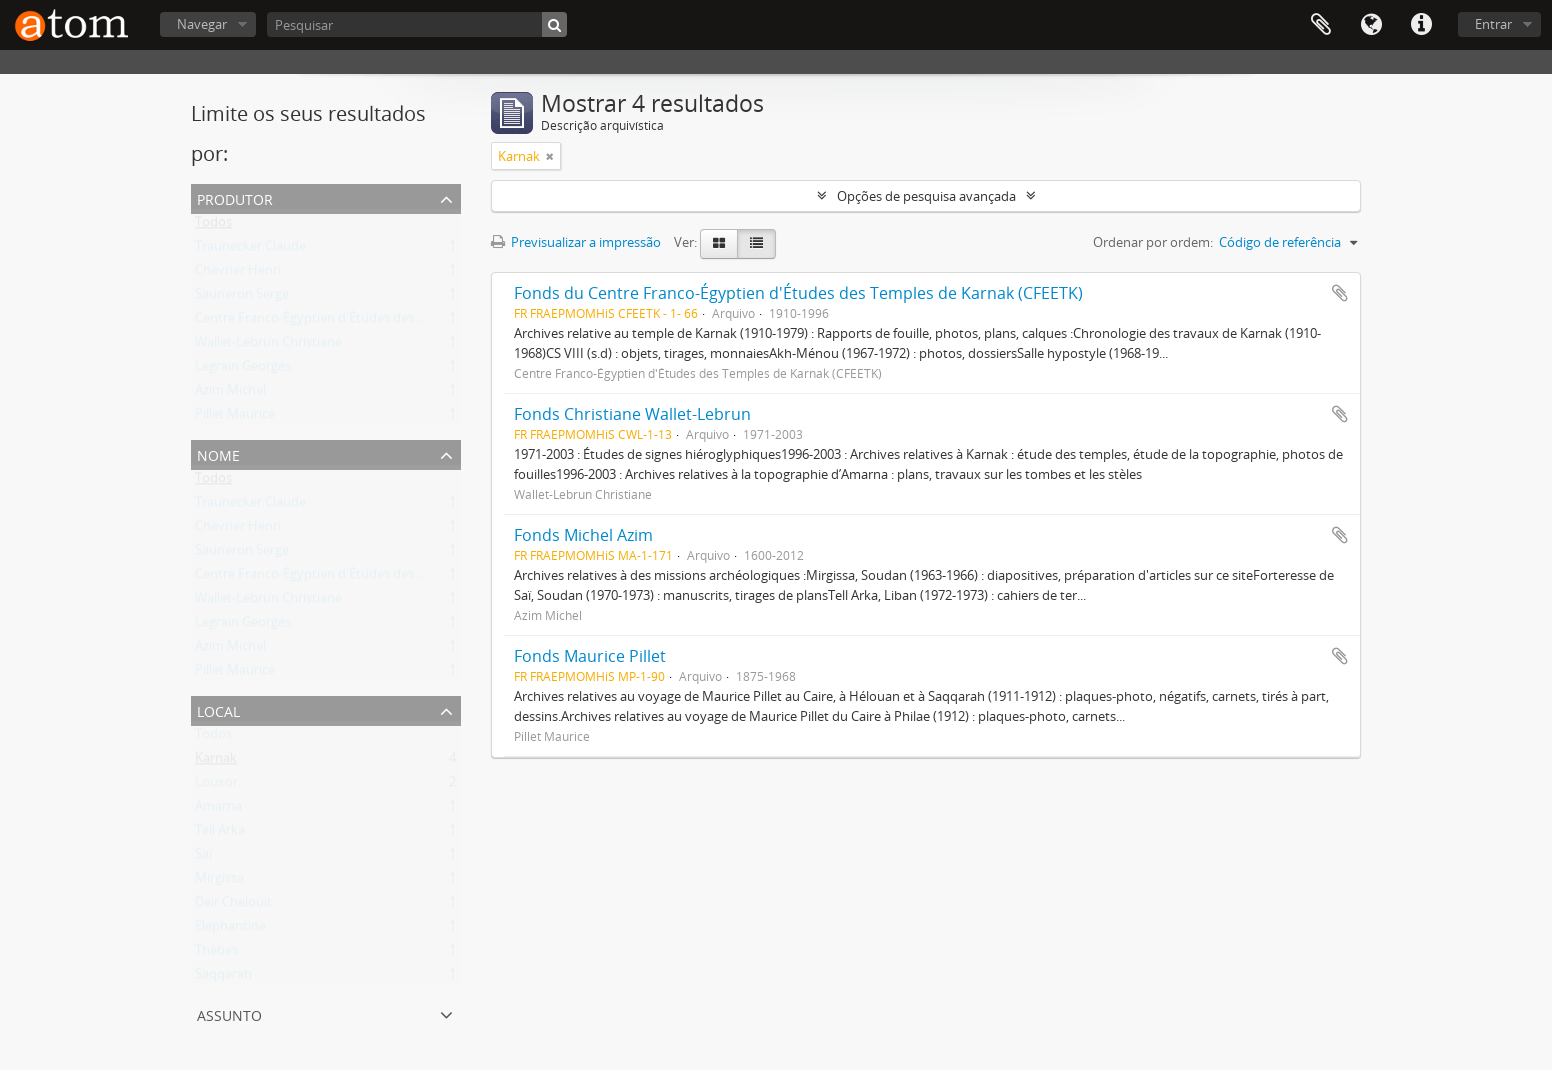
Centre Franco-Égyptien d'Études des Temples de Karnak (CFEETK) (390, 322)
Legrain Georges (243, 370)
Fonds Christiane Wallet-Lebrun (632, 414)
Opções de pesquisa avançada (926, 196)
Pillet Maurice (235, 418)
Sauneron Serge (242, 298)
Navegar (202, 24)
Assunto (229, 1013)
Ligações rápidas (1421, 25)
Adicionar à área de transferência (1340, 293)
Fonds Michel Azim (583, 535)
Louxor (216, 786)
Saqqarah (223, 978)
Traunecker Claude (250, 250)
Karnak (216, 762)
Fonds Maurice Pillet (590, 656)
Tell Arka (220, 834)
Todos (213, 226)
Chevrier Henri (238, 274)
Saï (203, 858)
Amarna (218, 810)
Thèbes (216, 954)
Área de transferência (1321, 25)
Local (218, 709)
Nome (218, 453)
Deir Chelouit (233, 906)
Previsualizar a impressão (576, 242)
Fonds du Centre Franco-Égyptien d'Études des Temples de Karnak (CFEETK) (798, 293)
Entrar (1493, 24)
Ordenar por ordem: (1153, 242)
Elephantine (230, 930)
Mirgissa (219, 882)
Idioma (1371, 25)
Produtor (235, 197)
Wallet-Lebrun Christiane (268, 346)
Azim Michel (230, 394)
